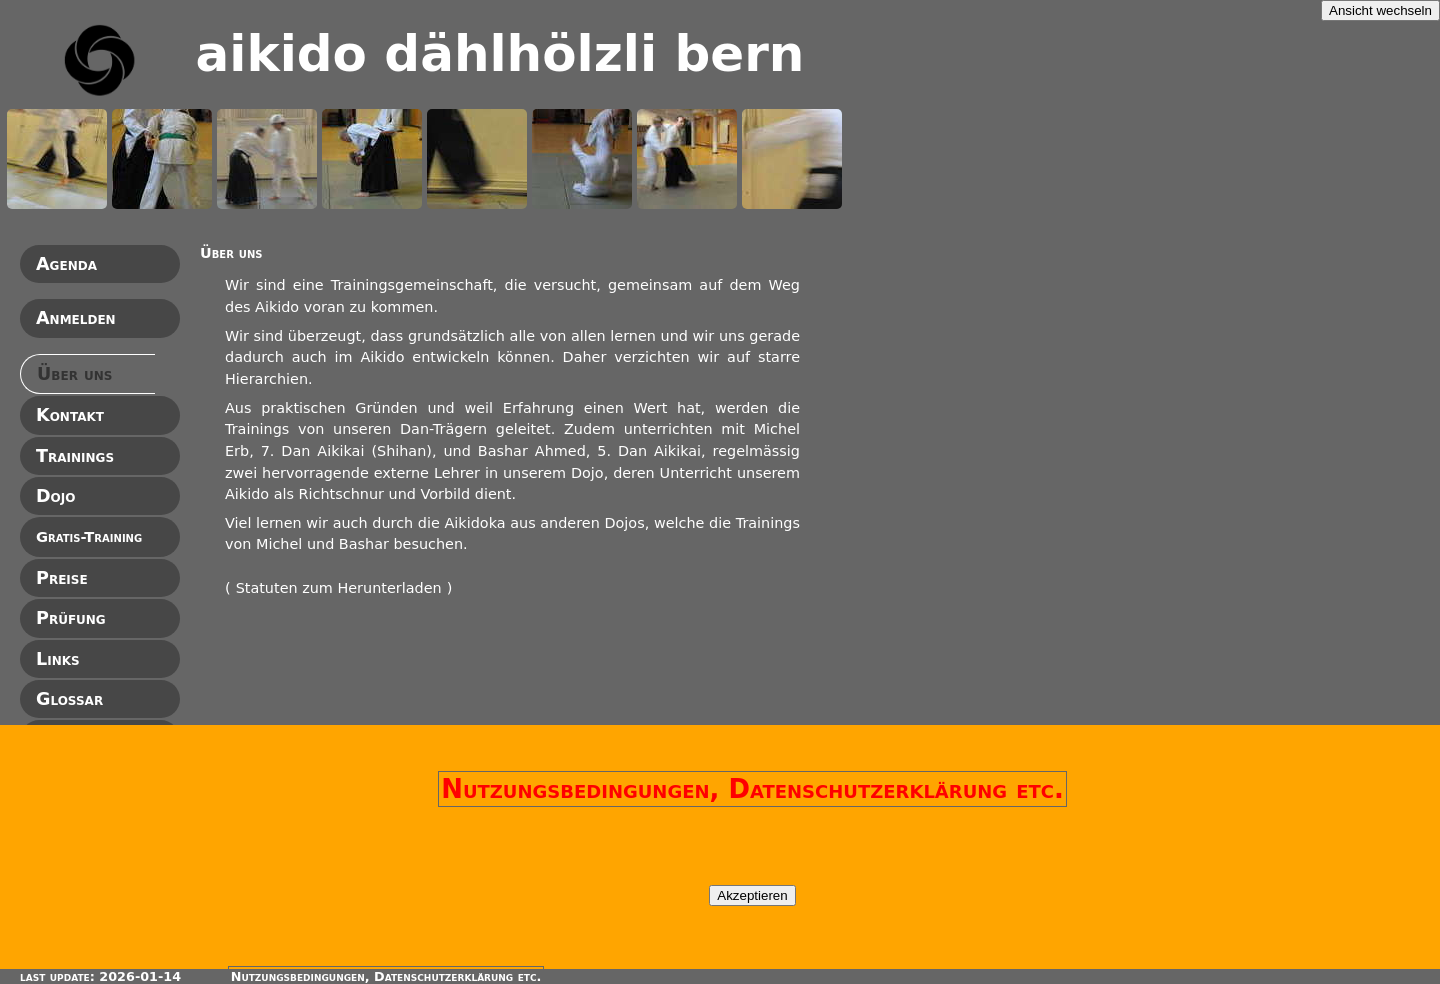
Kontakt (70, 415)
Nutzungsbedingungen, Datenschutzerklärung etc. (752, 789)
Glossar (69, 699)
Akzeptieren (752, 895)
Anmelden (76, 318)
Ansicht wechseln (1380, 10)
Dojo (55, 496)
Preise (62, 578)
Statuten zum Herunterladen (339, 588)
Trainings (75, 456)
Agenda (66, 264)
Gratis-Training (89, 536)
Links (58, 659)
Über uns (74, 374)
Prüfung (71, 618)
